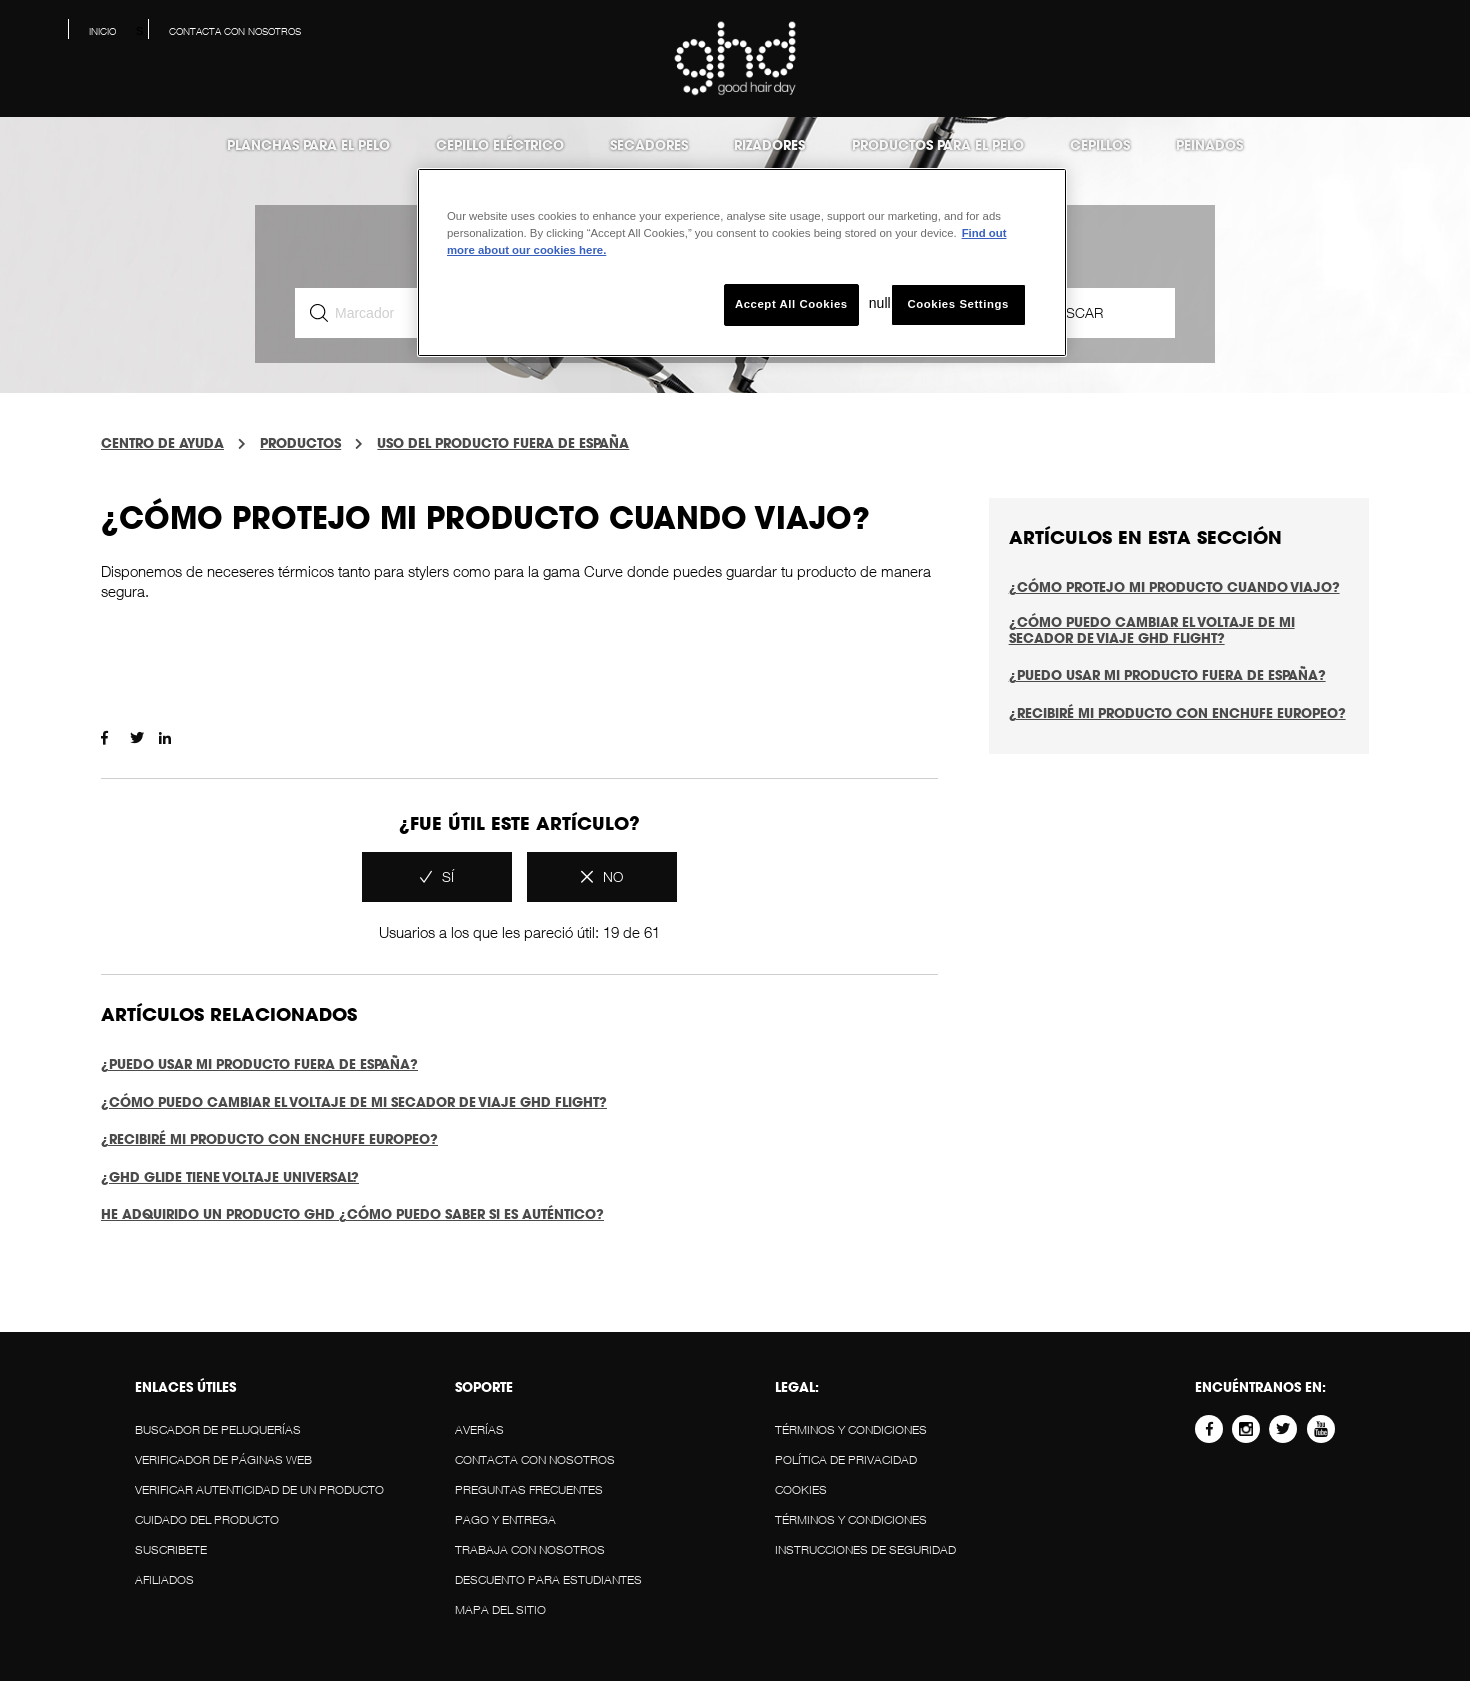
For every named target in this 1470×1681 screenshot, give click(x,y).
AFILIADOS (164, 1579)
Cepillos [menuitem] (1100, 145)
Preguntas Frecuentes (529, 1489)
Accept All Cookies (791, 304)
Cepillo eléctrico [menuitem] (500, 145)
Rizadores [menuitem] (769, 145)
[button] (1439, 36)
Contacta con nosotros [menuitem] (235, 31)
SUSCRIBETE (171, 1549)
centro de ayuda (162, 443)
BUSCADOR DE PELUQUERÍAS (218, 1429)
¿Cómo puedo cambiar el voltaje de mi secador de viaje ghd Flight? (354, 1102)
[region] (742, 262)
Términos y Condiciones (851, 1429)
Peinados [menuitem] (1209, 145)
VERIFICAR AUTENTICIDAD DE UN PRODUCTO (259, 1489)
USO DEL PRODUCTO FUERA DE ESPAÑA (503, 443)
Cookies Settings (957, 304)
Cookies (801, 1489)
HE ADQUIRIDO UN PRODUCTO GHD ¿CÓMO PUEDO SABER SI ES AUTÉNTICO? (352, 1214)
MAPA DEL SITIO (500, 1609)
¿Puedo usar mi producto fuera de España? (259, 1064)
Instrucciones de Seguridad (865, 1549)
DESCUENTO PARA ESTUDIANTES (548, 1579)
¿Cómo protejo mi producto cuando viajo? (1174, 587)
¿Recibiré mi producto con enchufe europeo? (269, 1139)
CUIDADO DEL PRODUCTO (207, 1519)
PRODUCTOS (300, 443)
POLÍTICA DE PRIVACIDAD (846, 1459)
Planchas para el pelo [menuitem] (308, 145)
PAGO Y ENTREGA (505, 1519)
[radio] (437, 877)
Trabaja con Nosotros (530, 1549)
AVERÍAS (479, 1429)
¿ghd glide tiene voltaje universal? (230, 1177)
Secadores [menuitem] (649, 145)
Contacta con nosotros (535, 1459)
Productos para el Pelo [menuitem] (938, 145)
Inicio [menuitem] (102, 31)
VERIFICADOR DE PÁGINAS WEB (223, 1459)
